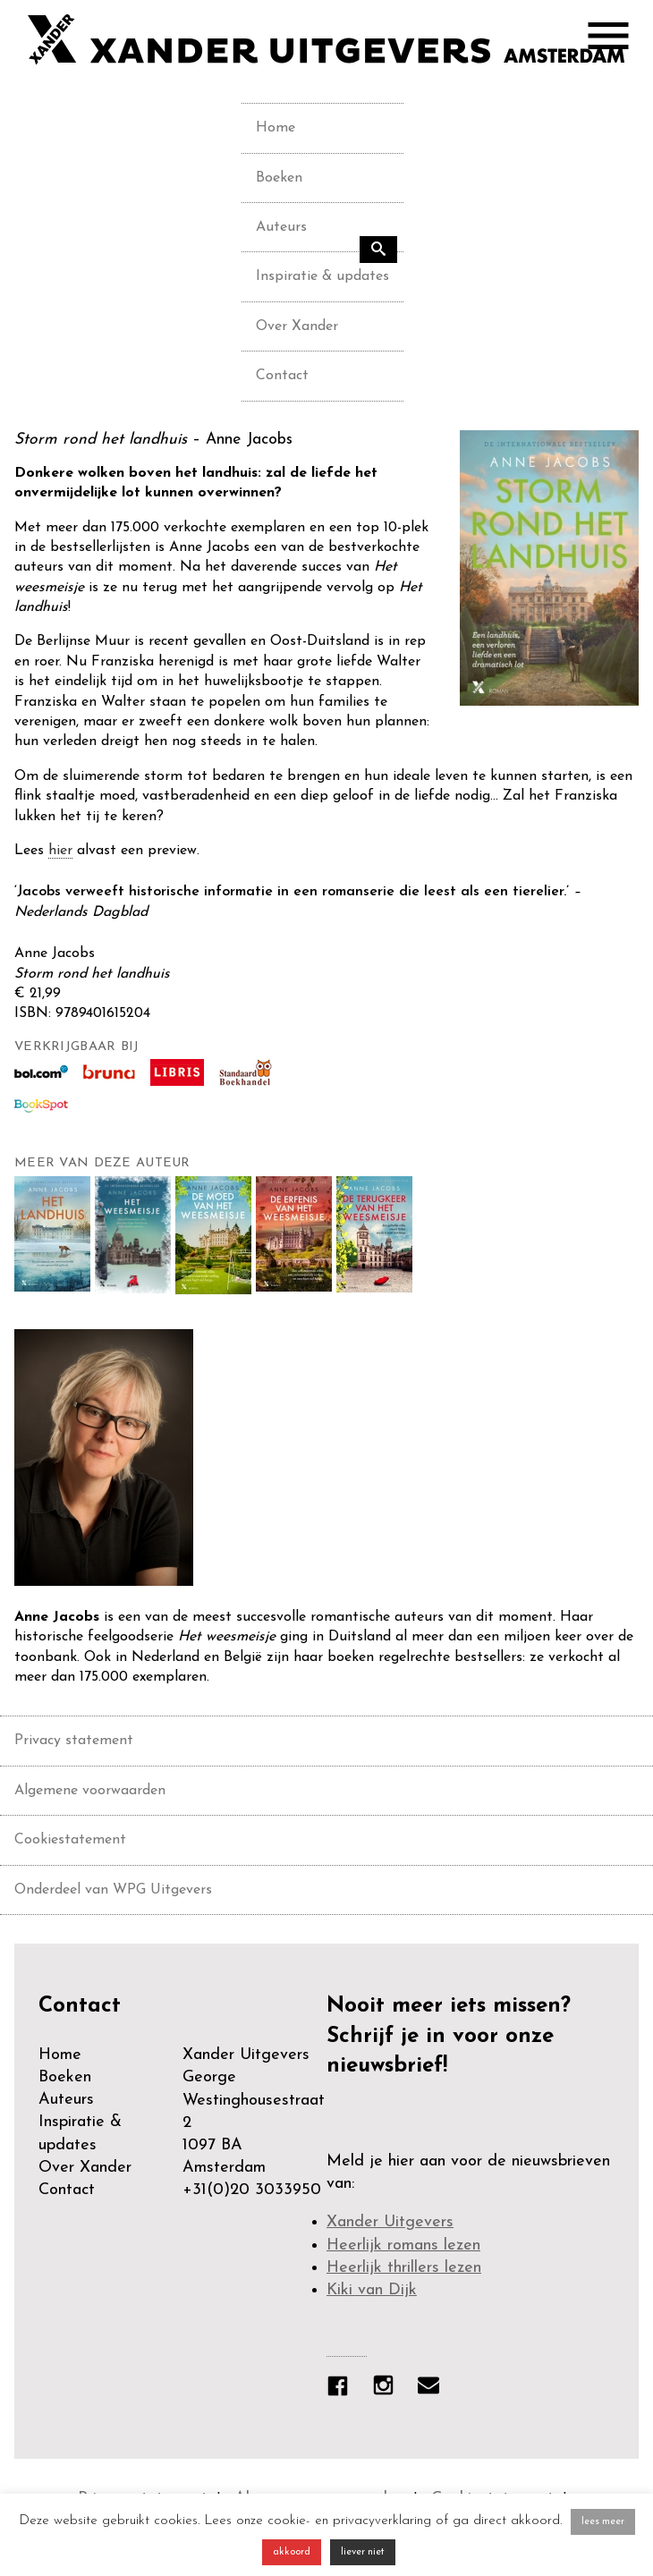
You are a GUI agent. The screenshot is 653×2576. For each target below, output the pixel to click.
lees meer (602, 2522)
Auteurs (281, 227)
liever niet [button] (363, 2552)
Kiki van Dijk (371, 2290)
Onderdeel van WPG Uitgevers (113, 1890)
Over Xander (297, 326)
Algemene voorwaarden (89, 1791)
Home (275, 128)
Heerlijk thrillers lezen (403, 2267)
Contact (282, 376)
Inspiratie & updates (322, 276)
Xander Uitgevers (390, 2222)
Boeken (279, 178)
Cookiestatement (70, 1840)
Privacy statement (73, 1740)
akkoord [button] (291, 2552)
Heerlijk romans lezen (403, 2245)
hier (60, 850)
